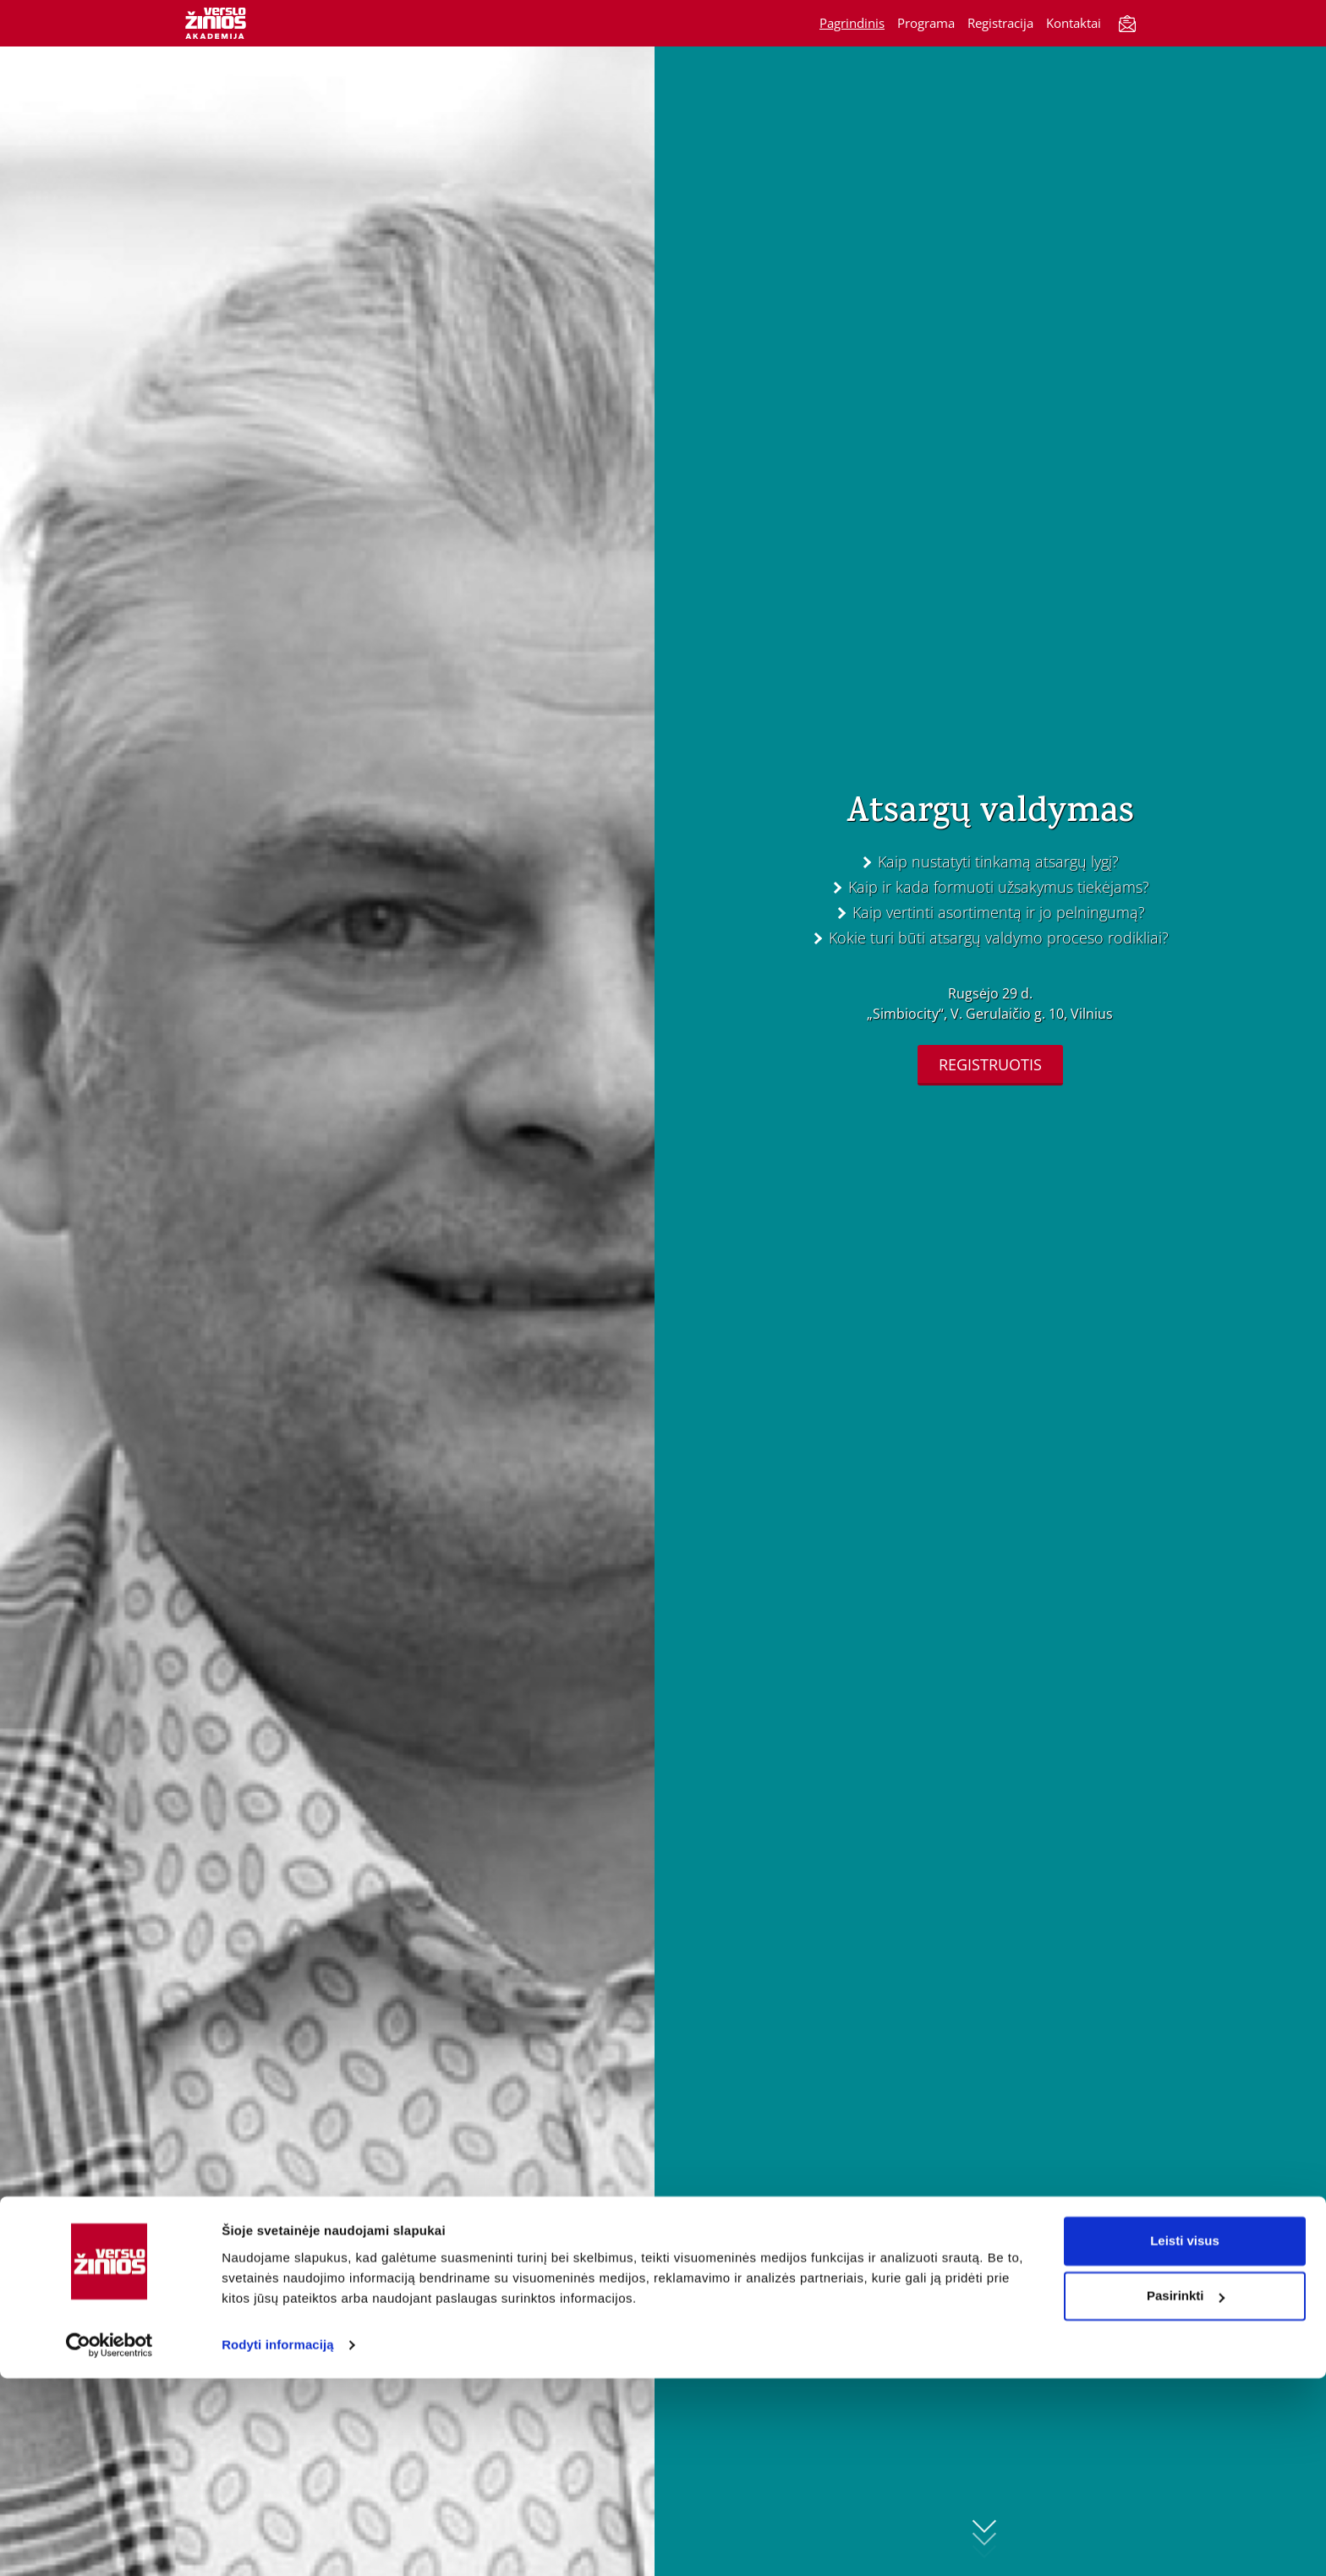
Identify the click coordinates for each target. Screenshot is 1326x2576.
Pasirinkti (1186, 2493)
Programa (926, 22)
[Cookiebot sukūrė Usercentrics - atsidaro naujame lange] (110, 2543)
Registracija (1000, 22)
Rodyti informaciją (278, 2542)
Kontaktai (1073, 22)
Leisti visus (1184, 2438)
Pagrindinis (852, 22)
